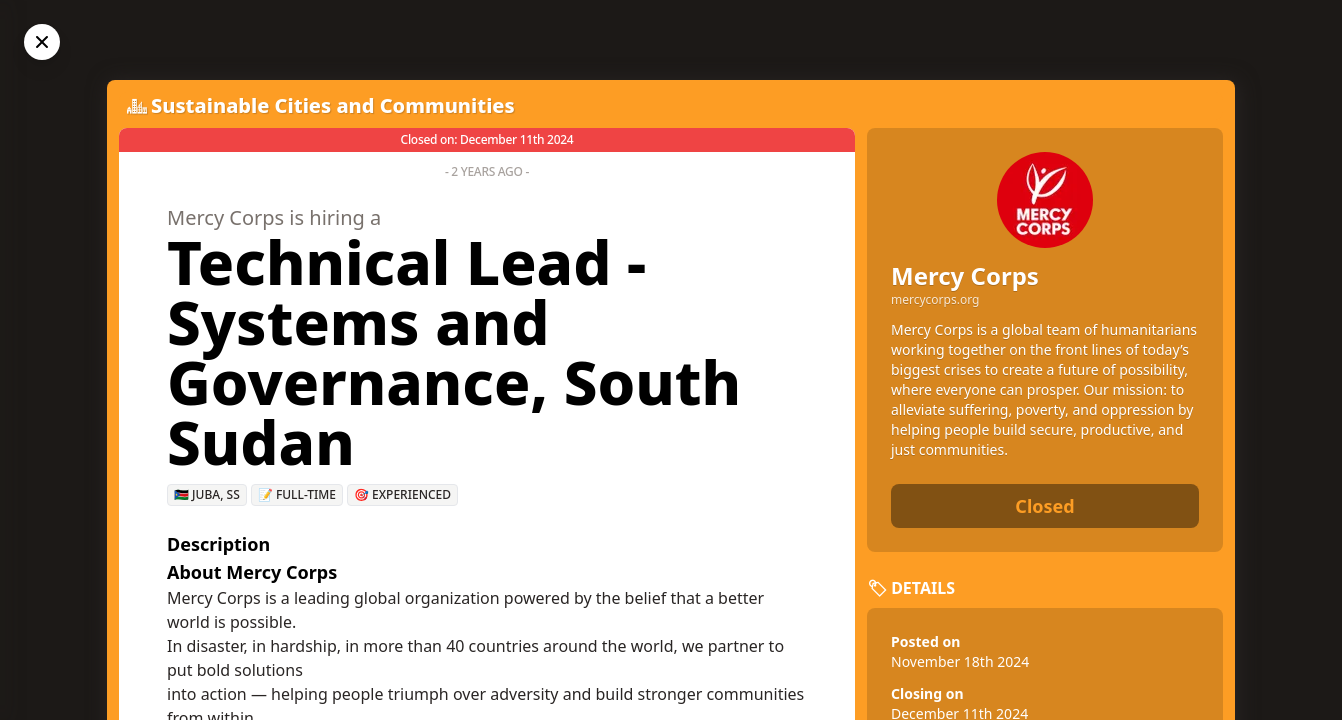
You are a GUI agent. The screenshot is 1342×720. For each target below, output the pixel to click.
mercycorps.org (935, 300)
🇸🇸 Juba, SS (207, 494)
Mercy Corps (965, 275)
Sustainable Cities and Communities (333, 105)
